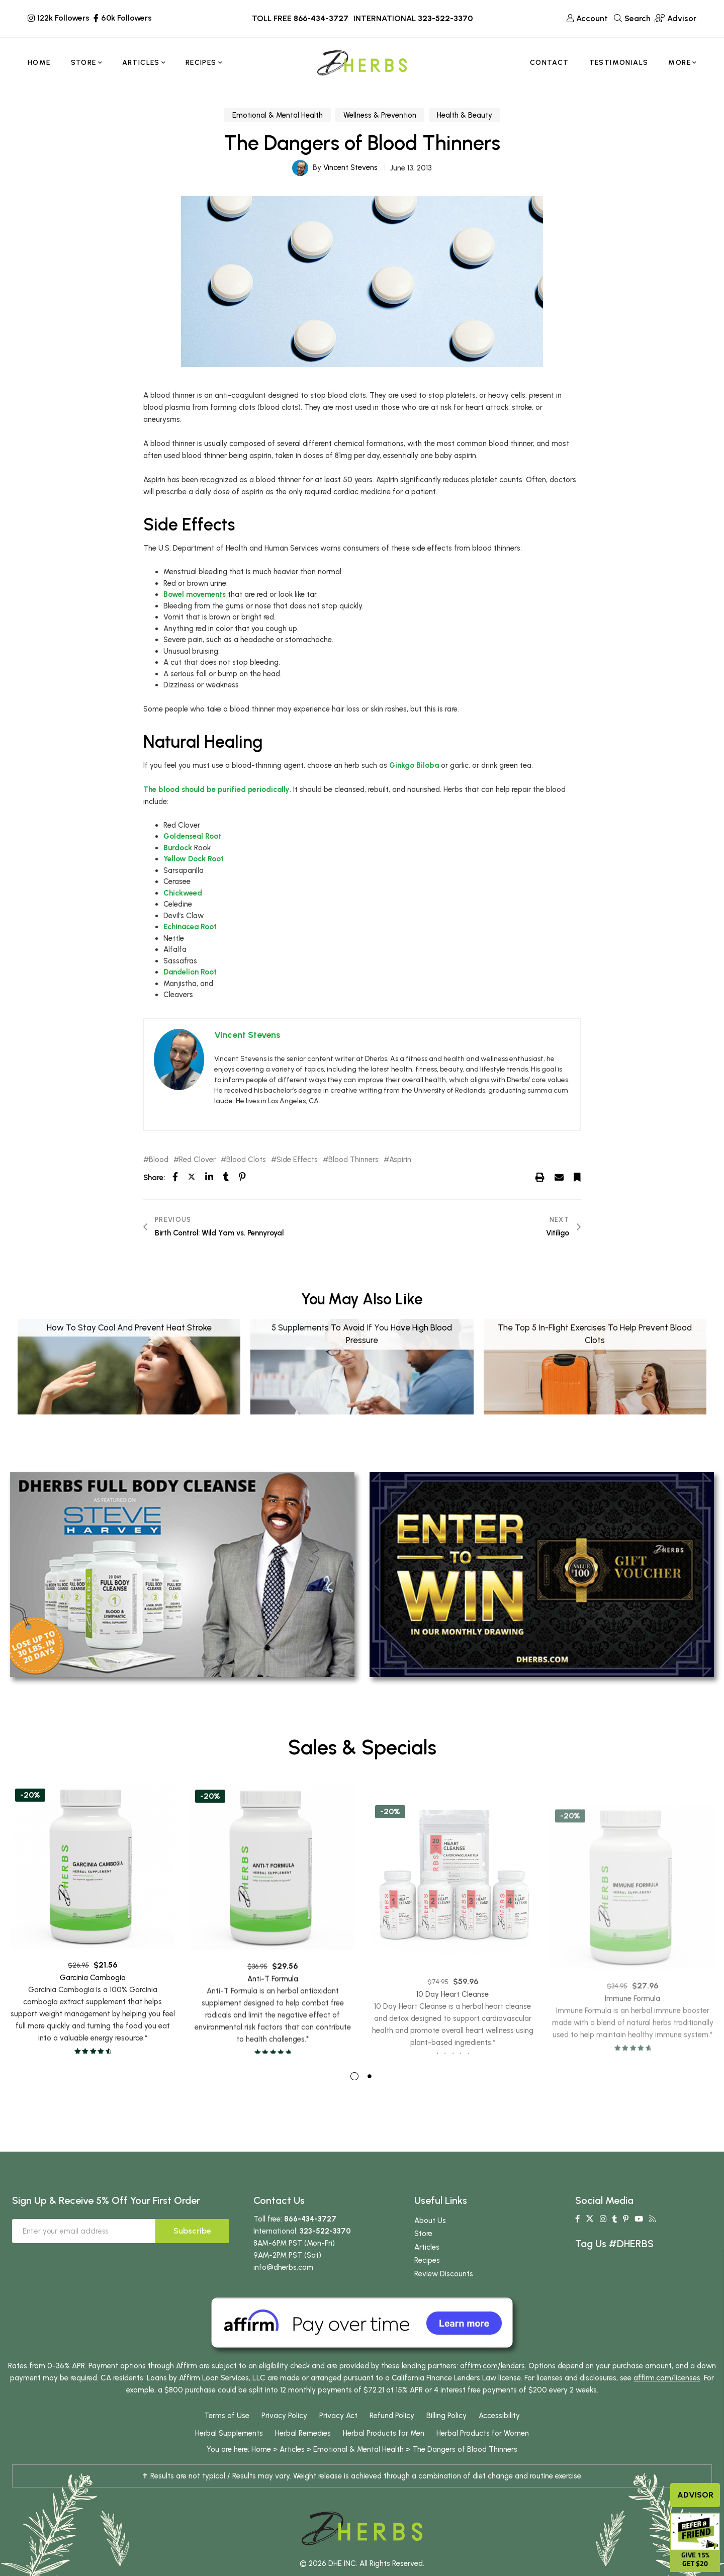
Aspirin (400, 1160)
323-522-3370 (445, 18)
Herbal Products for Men (383, 2452)
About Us (430, 2240)
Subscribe (192, 2250)
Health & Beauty (464, 115)
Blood (158, 1160)
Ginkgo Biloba (414, 765)
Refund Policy (392, 2435)
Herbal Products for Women (482, 2452)
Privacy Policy (284, 2435)
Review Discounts (443, 2293)
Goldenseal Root (192, 836)
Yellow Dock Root (193, 858)
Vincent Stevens (350, 167)
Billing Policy (446, 2435)
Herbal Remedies (303, 2452)
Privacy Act (338, 2435)
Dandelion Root (190, 971)
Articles (426, 2266)
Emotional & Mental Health (277, 115)
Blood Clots (246, 1160)
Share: (154, 1177)
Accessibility (499, 2435)
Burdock (177, 847)
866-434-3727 (321, 18)
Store (423, 2253)
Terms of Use (226, 2435)
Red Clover (197, 1160)
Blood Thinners (353, 1160)
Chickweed (182, 893)
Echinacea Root (190, 926)
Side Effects (297, 1160)
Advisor (695, 2495)
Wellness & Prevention (379, 115)
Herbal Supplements (229, 2452)
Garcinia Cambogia (93, 2026)
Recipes (427, 2279)
